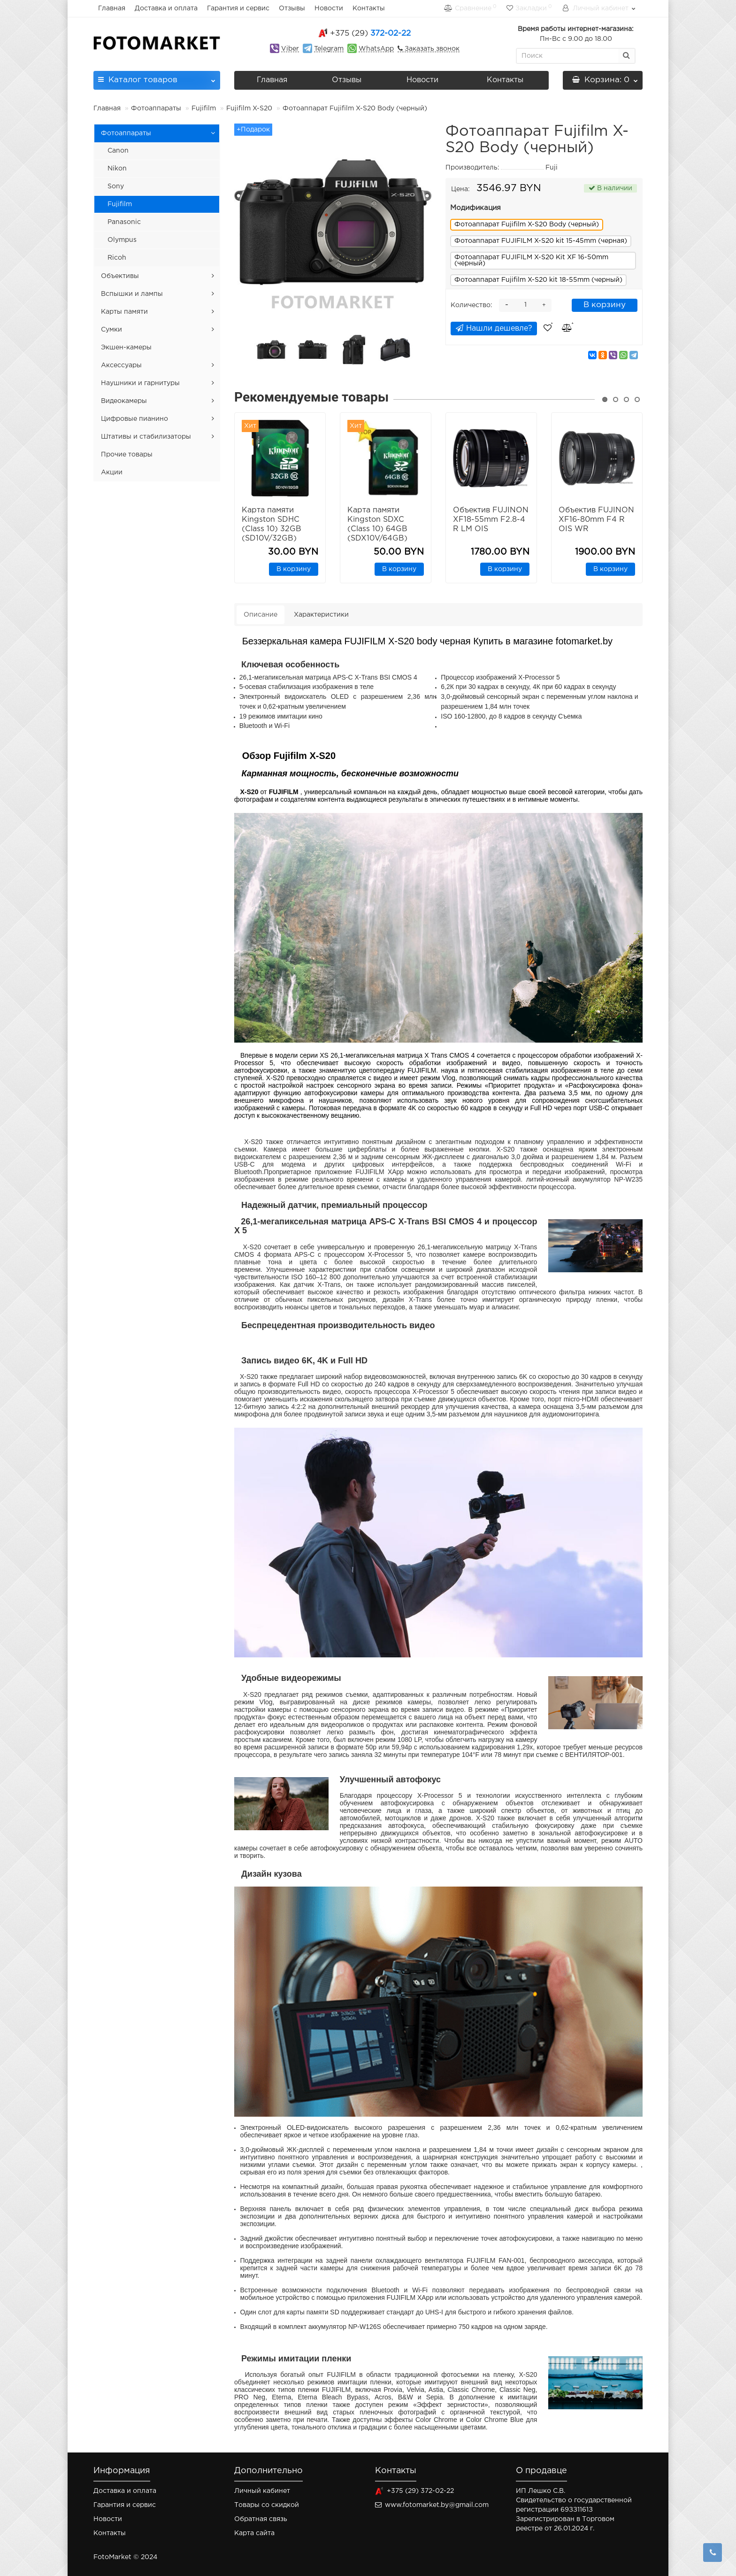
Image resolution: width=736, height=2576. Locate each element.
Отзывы (292, 8)
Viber (290, 49)
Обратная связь (260, 2519)
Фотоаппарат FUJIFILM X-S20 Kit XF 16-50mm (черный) (531, 260)
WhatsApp (376, 49)
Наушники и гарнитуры (140, 383)
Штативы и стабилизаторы (146, 437)
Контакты (369, 8)
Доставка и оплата (166, 8)
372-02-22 (370, 33)
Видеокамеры (124, 401)
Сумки (111, 330)
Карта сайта (254, 2533)
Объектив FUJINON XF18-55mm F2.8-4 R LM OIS (491, 520)
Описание (260, 615)
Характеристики (321, 615)
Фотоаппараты (156, 108)
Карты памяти (124, 312)
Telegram (329, 49)
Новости (328, 8)
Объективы (120, 276)
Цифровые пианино (134, 419)
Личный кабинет (262, 2491)
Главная (111, 8)
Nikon (117, 168)
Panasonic (124, 222)
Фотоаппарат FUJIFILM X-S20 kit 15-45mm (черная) (540, 241)
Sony (115, 186)
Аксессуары (121, 365)
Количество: (471, 305)
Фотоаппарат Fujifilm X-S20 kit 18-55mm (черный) (538, 280)
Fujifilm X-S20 (249, 108)
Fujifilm (204, 108)
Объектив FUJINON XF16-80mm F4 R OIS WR (596, 520)
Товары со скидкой (266, 2505)
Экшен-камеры (126, 347)
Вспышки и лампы (132, 294)
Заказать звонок (431, 49)
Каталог (156, 77)
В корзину (604, 305)
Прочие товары (127, 454)
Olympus (122, 240)
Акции (112, 472)
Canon (118, 151)
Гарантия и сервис (238, 8)
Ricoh (116, 258)
